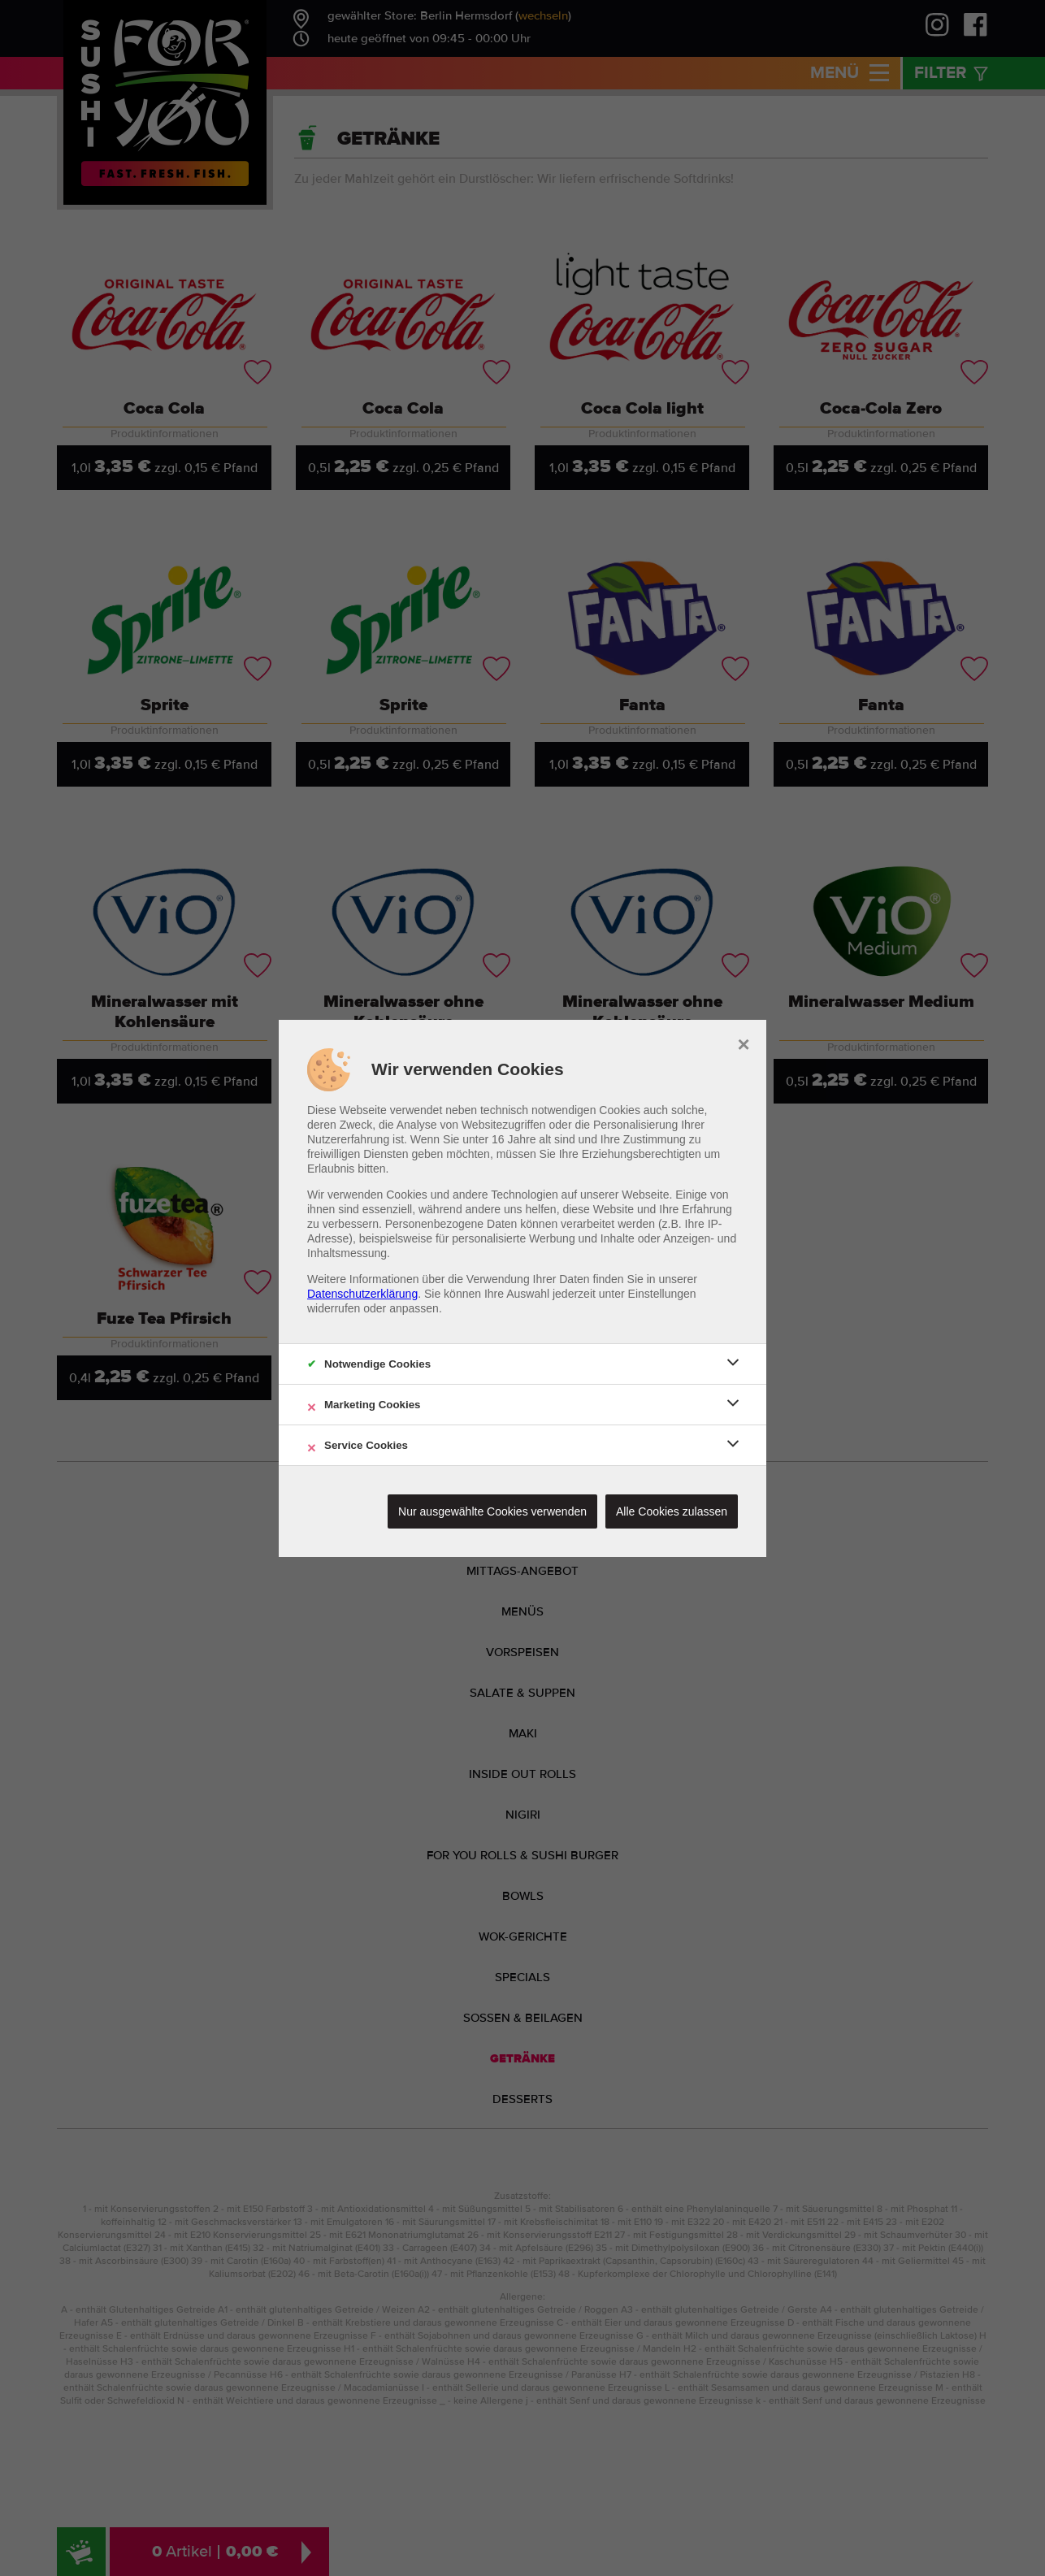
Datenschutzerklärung (362, 1293)
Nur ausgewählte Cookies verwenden (492, 1511)
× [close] (743, 1042)
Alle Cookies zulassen (671, 1511)
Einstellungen (662, 1293)
